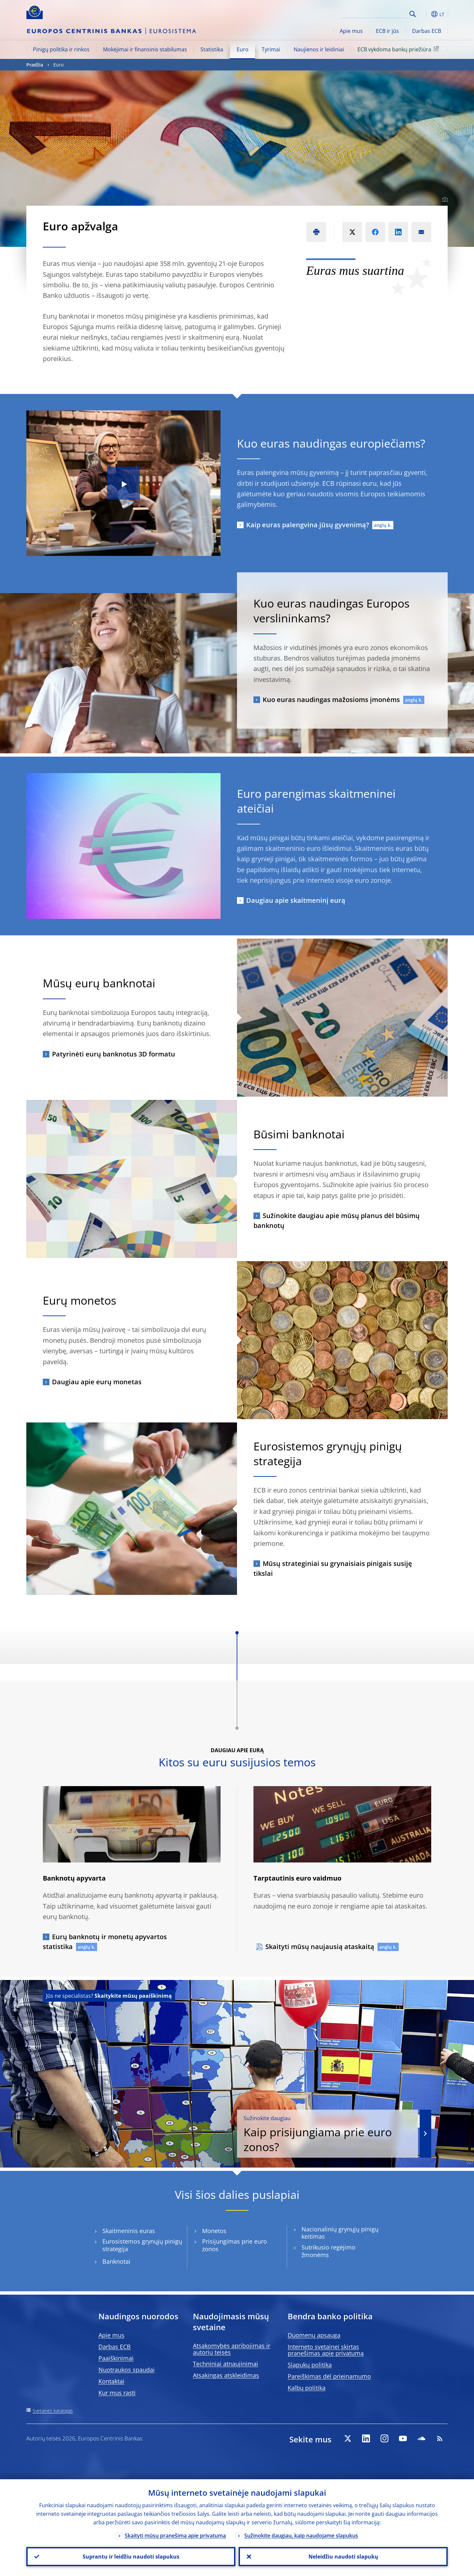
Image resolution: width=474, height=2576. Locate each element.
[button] (425, 14)
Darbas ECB (426, 31)
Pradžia (34, 65)
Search (412, 14)
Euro (243, 49)
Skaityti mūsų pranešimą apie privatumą (175, 2535)
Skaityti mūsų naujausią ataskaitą (319, 1946)
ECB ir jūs (387, 31)
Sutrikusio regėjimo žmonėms (329, 2251)
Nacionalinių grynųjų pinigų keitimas (340, 2233)
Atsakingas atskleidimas (226, 2375)
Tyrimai (271, 49)
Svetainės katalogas (53, 2410)
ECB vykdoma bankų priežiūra (399, 49)
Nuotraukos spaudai (126, 2370)
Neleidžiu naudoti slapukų (343, 2556)
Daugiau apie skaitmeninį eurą (295, 900)
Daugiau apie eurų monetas (97, 1381)
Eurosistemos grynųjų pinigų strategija (142, 2245)
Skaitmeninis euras (128, 2231)
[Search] (374, 13)
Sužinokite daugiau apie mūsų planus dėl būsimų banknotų (336, 1220)
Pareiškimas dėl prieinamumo (329, 2376)
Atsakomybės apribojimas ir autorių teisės (231, 2349)
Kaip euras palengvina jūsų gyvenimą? (307, 524)
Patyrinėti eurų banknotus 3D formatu (113, 1054)
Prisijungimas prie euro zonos (234, 2245)
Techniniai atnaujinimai (225, 2364)
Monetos (214, 2231)
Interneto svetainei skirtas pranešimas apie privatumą (326, 2350)
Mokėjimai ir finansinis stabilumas (145, 49)
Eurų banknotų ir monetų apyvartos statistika (105, 1941)
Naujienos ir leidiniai (319, 49)
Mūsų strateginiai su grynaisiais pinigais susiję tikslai (332, 1568)
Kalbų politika (307, 2388)
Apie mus (351, 31)
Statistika (211, 49)
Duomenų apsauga (314, 2335)
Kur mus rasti (117, 2393)
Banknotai (116, 2261)
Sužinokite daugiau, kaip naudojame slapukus (301, 2535)
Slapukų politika (310, 2365)
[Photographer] (444, 199)
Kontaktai (111, 2381)
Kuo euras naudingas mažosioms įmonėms (331, 699)
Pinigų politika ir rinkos (61, 49)
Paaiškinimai (116, 2358)
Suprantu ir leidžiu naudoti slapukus (131, 2556)
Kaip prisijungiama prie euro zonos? (327, 2134)
